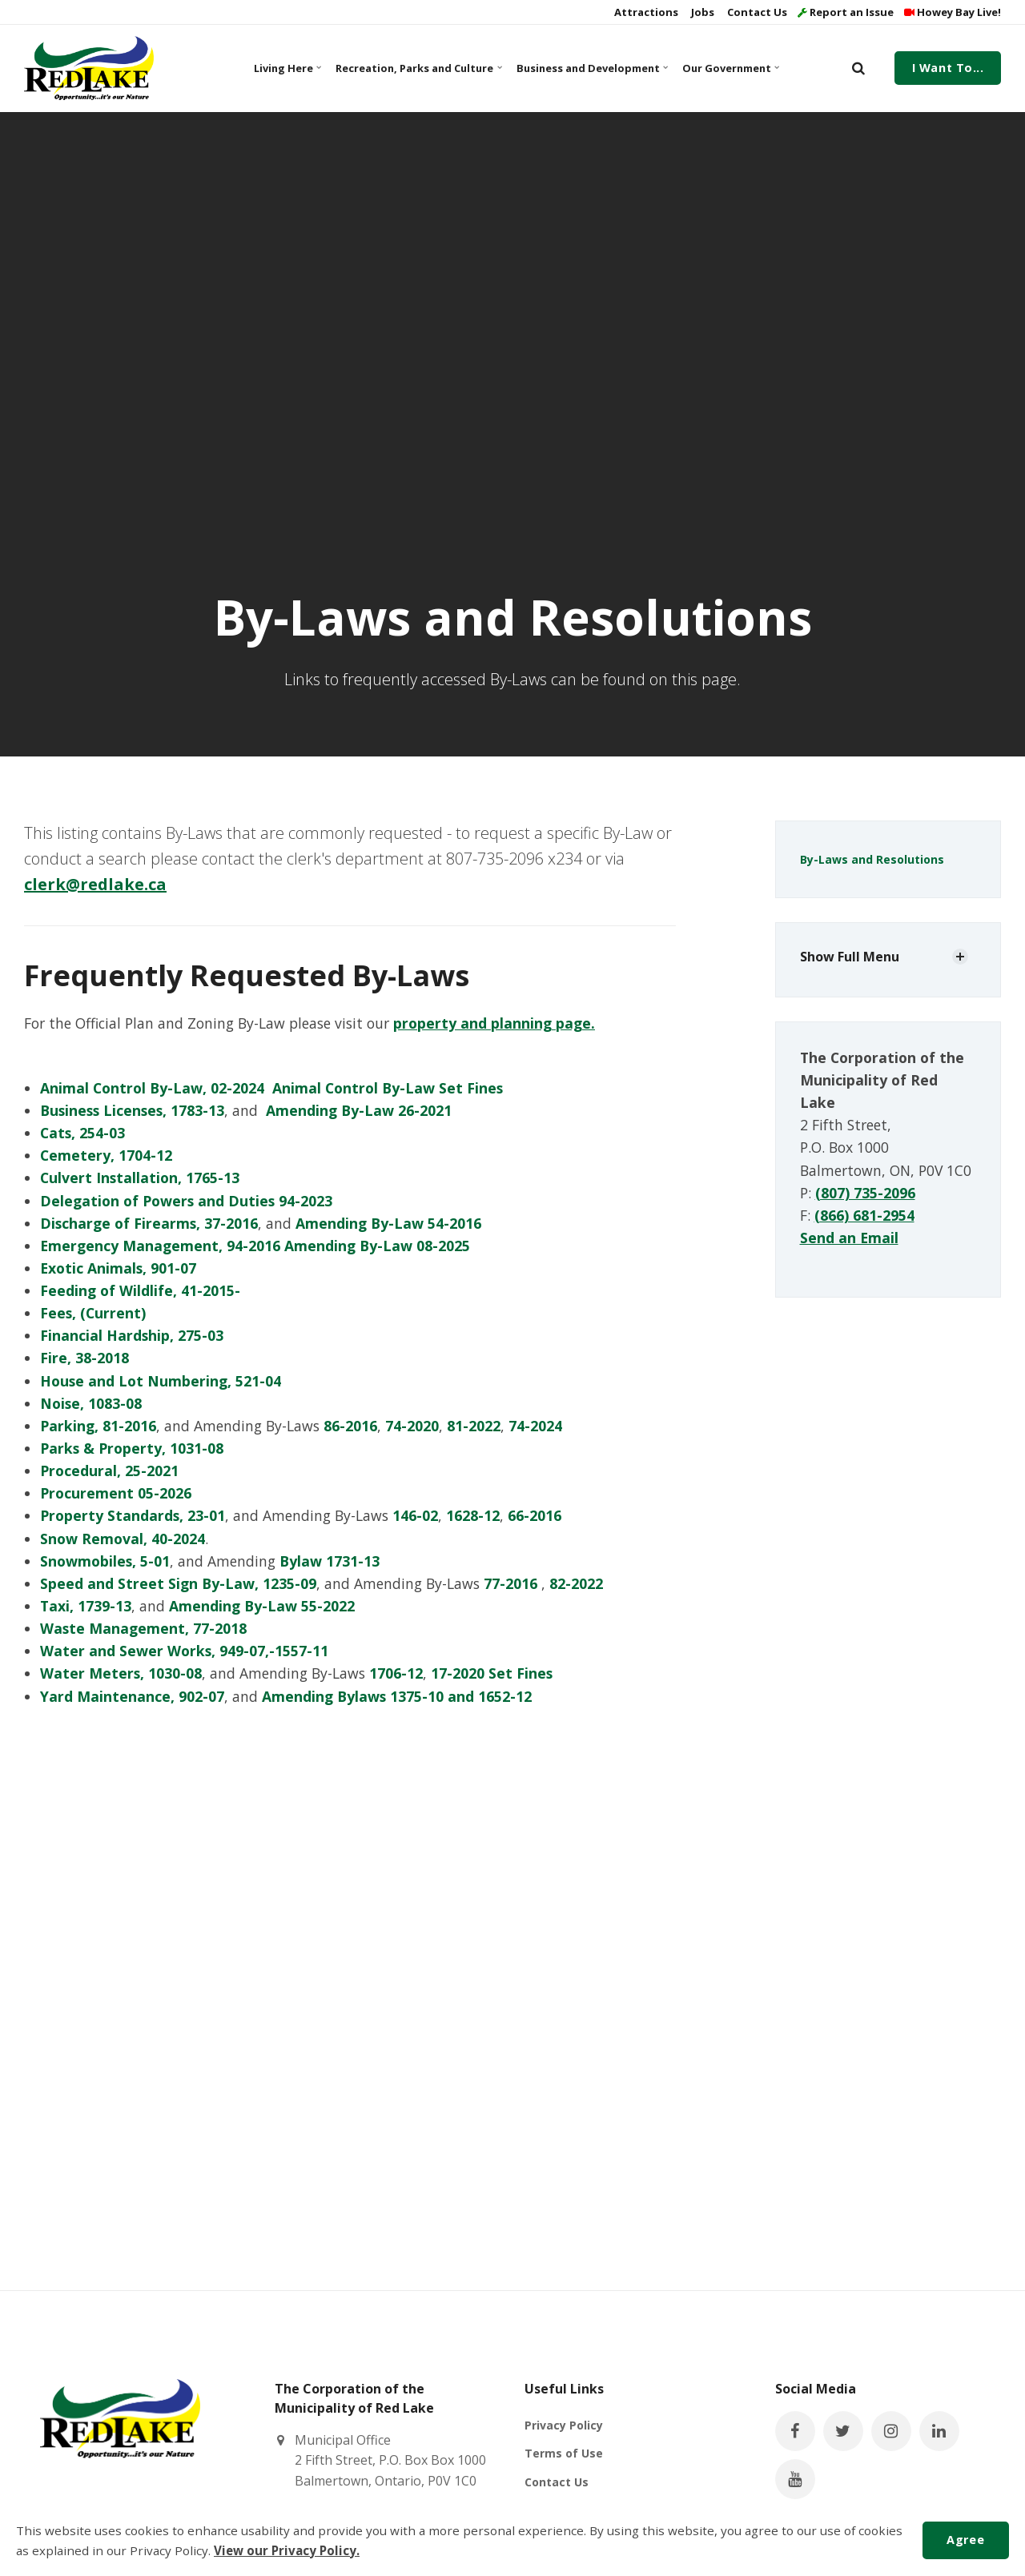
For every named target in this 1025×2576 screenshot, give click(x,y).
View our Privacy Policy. (287, 2550)
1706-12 (396, 1673)
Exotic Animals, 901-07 (118, 1268)
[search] (858, 68)
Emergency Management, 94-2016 (160, 1245)
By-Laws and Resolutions (872, 859)
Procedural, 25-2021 (109, 1470)
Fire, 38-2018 (84, 1357)
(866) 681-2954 (864, 1215)
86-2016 (350, 1425)
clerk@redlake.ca (95, 884)
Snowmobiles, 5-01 (105, 1561)
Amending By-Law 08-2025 (377, 1245)
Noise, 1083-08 (91, 1403)
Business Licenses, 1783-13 (132, 1110)
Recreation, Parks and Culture (416, 68)
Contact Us (756, 12)
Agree (965, 2539)
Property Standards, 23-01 (132, 1515)
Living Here (287, 68)
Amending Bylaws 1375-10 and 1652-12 (397, 1696)
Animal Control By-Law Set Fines (387, 1087)
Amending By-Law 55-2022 (262, 1605)
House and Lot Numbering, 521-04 (160, 1380)
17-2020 (457, 1673)
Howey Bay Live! (952, 12)
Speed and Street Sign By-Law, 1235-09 (178, 1583)
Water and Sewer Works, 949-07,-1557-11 (184, 1650)
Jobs (701, 12)
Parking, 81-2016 (98, 1425)
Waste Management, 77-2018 (143, 1628)
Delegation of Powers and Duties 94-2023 (186, 1200)
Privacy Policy (564, 2425)
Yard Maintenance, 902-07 (132, 1696)
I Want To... (948, 67)
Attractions (645, 12)
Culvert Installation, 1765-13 (139, 1177)
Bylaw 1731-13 (329, 1561)
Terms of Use (564, 2453)
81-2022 (473, 1425)
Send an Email (849, 1237)
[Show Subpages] (960, 957)
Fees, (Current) (93, 1312)
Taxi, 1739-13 (85, 1605)
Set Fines (520, 1673)
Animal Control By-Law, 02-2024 (152, 1087)
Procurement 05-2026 (115, 1493)
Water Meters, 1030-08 (121, 1673)
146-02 (415, 1515)
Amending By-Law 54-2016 (388, 1223)
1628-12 (473, 1515)
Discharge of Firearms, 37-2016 (149, 1223)
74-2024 (535, 1425)
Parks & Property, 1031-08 (131, 1448)
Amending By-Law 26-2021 (359, 1110)
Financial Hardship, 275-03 (131, 1335)
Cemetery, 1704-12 (108, 1155)
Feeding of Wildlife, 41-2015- (140, 1290)
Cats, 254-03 (82, 1132)
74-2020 (412, 1425)
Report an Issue (846, 12)
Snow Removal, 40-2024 (122, 1538)
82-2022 (576, 1583)
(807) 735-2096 (865, 1192)
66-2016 (534, 1515)
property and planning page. (494, 1023)
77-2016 (510, 1583)
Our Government (730, 68)
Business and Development (591, 68)
